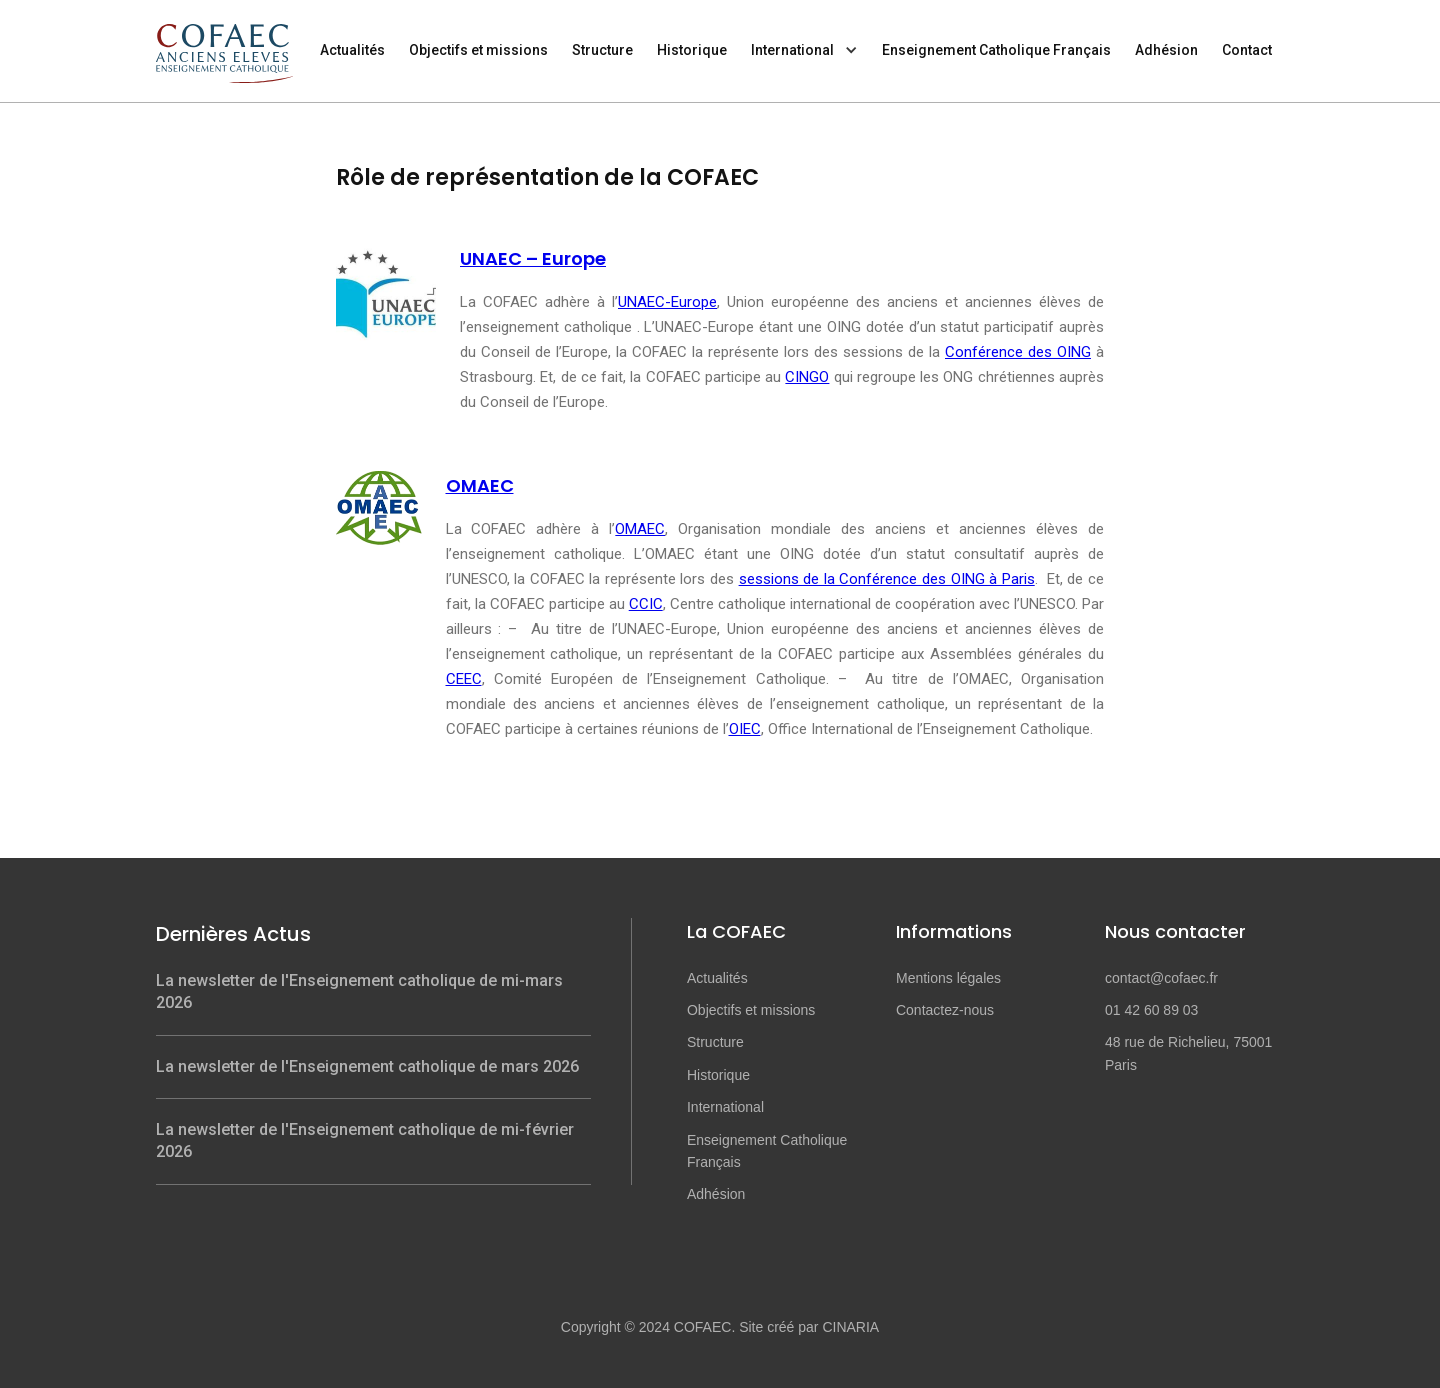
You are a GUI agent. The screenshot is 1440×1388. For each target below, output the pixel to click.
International (792, 50)
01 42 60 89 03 (1151, 1010)
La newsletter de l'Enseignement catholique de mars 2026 (367, 1066)
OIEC (745, 729)
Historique (692, 50)
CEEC (464, 679)
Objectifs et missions (478, 50)
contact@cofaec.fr (1161, 978)
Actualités (352, 50)
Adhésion (1166, 50)
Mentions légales (948, 978)
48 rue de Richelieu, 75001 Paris (1188, 1053)
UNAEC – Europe (533, 258)
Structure (602, 50)
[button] (804, 51)
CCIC (646, 604)
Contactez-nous (945, 1010)
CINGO (807, 377)
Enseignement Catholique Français (996, 50)
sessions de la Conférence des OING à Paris (887, 579)
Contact (1247, 50)
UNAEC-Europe (667, 302)
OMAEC (480, 485)
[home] (231, 41)
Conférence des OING (1018, 352)
